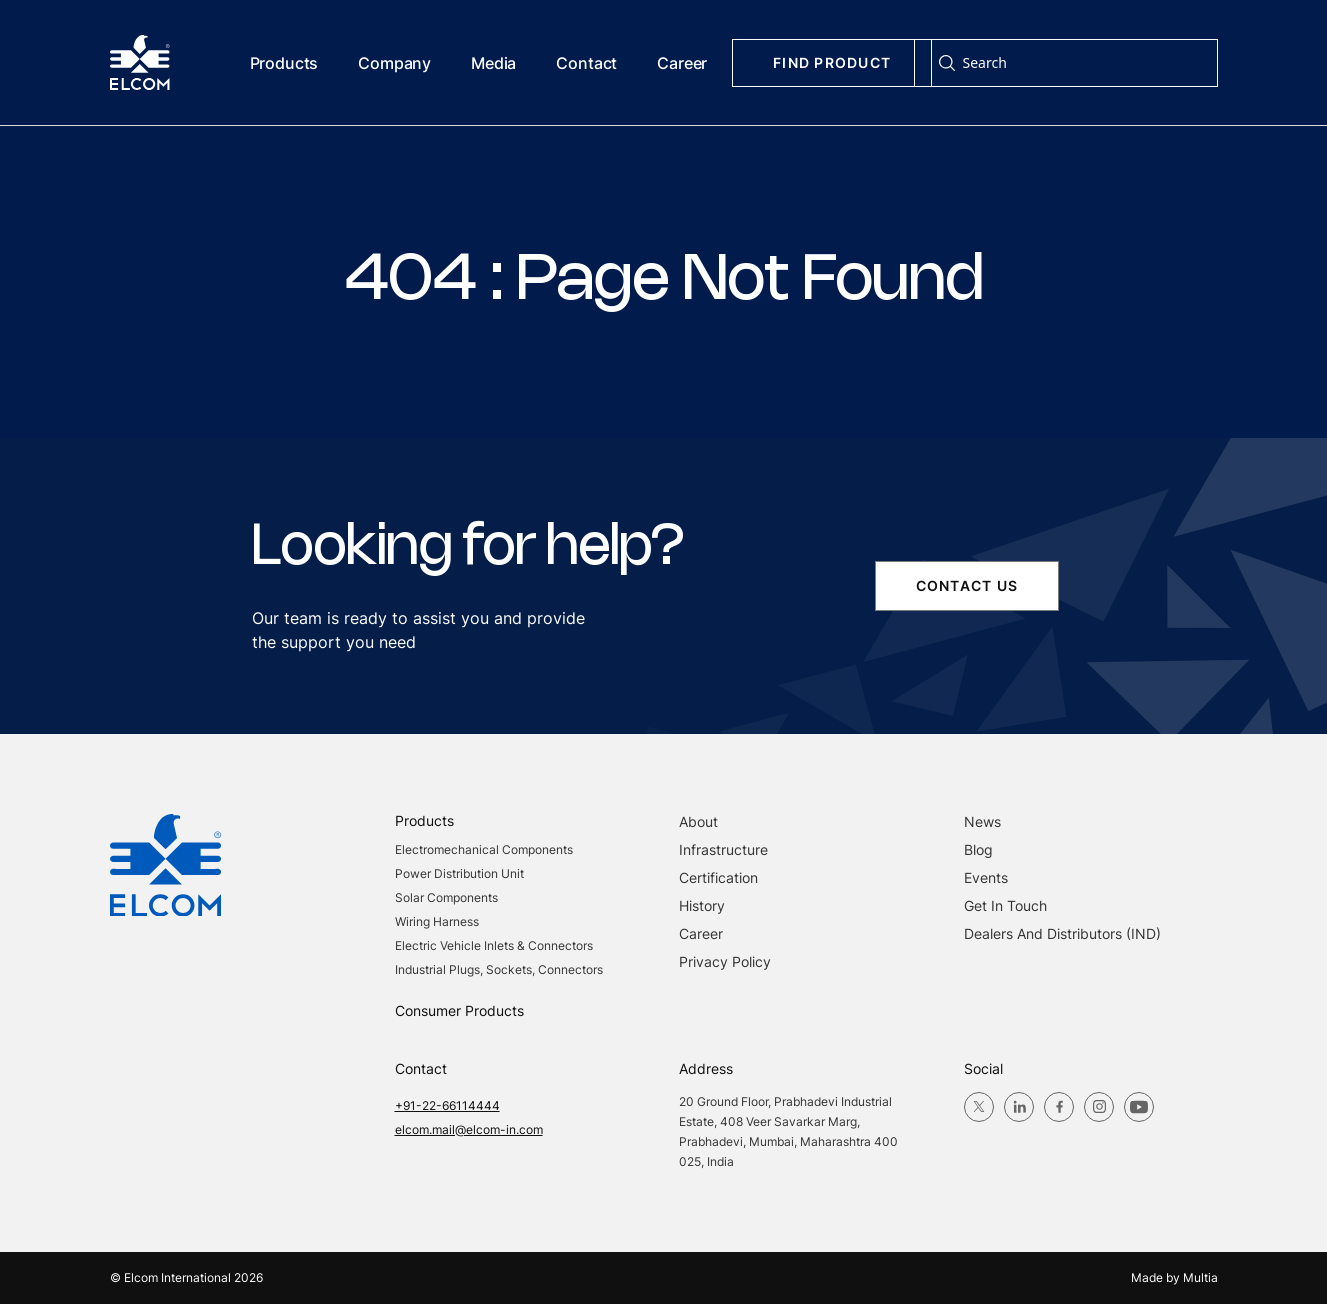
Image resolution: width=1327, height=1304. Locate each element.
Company (394, 63)
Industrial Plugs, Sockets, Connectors (499, 969)
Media (493, 63)
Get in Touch (1005, 905)
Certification (718, 877)
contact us (967, 585)
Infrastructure (723, 849)
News (982, 821)
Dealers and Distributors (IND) (1062, 933)
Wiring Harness (437, 921)
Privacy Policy (725, 961)
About (698, 821)
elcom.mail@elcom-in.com (469, 1129)
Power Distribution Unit (459, 873)
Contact (586, 63)
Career (682, 63)
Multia (1200, 1277)
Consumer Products (459, 1010)
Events (986, 877)
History (702, 905)
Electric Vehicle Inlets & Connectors (494, 945)
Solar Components (446, 897)
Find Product (832, 62)
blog (978, 849)
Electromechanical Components (484, 849)
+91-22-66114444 (447, 1105)
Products (284, 63)
